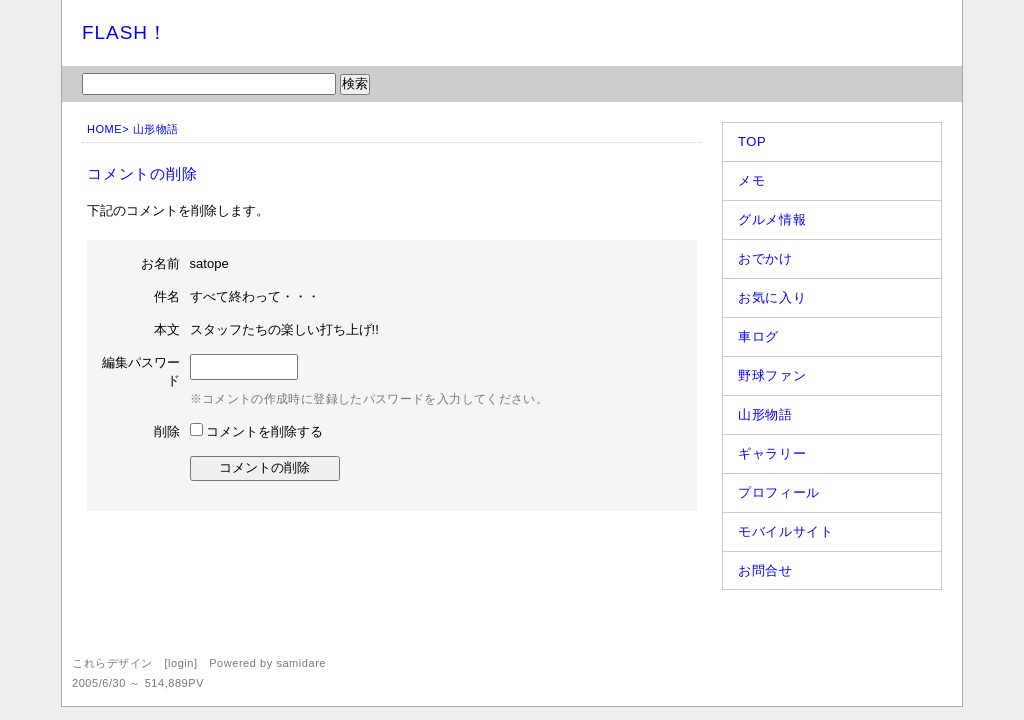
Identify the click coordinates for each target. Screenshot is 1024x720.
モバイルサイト (786, 531)
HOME (104, 129)
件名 (167, 296)
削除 (167, 431)
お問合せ (765, 570)
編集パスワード (141, 371)
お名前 (160, 263)
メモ (751, 180)
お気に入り (772, 297)
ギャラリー (772, 453)
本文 (167, 329)
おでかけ (765, 258)
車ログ (758, 336)
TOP (752, 141)
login (181, 663)
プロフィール (779, 492)
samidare (301, 663)
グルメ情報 (772, 219)
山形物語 (156, 129)
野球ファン (772, 375)
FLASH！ (125, 32)
